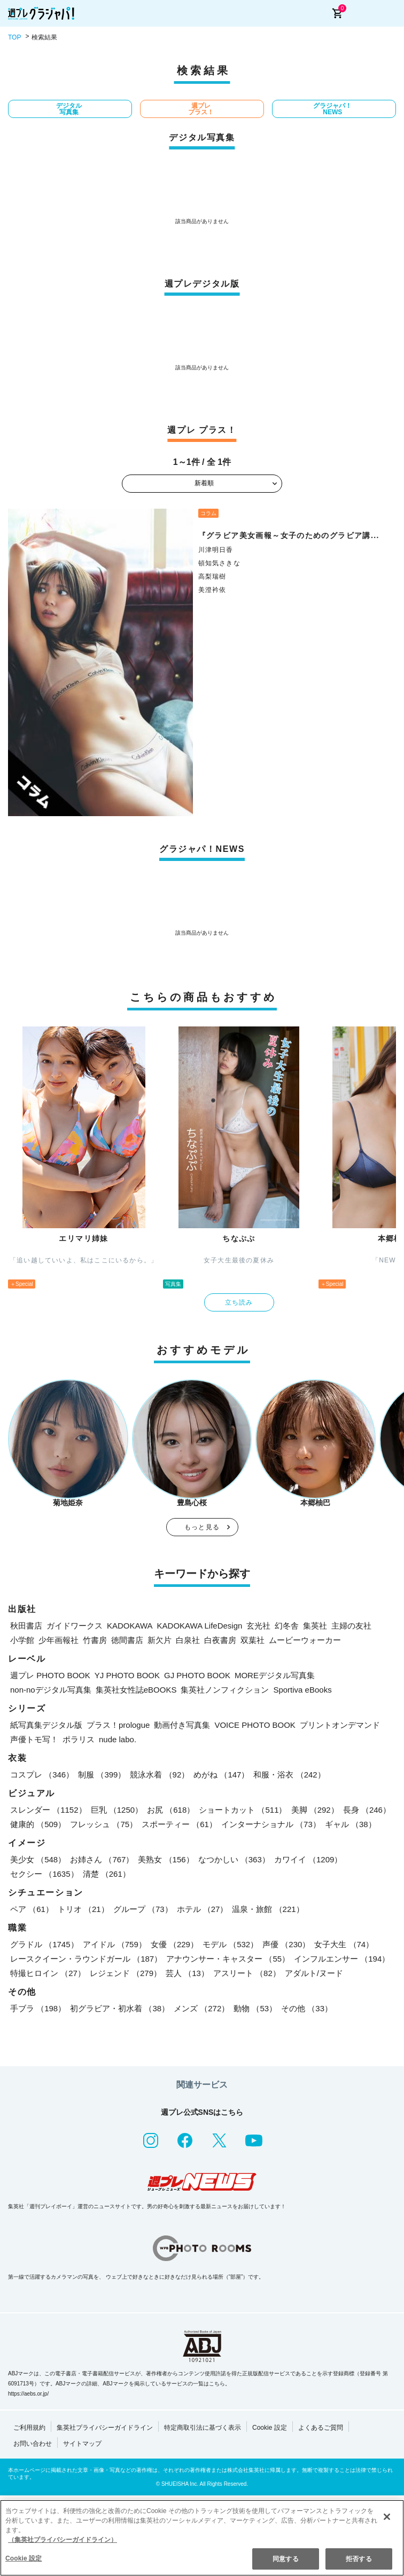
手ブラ (38, 2008)
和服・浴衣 (289, 1774)
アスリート (247, 1973)
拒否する (358, 2559)
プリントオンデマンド (340, 1724)
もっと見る (202, 1527)
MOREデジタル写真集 (275, 1675)
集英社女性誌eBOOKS (136, 1689)
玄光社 (258, 1625)
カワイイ (308, 1859)
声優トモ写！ (34, 1739)
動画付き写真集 (182, 1724)
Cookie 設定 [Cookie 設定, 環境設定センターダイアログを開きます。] (23, 2558)
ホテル (202, 1909)
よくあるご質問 (320, 2427)
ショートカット (242, 1809)
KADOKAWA (130, 1625)
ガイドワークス (74, 1625)
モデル (230, 1944)
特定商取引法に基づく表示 (202, 2427)
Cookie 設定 (269, 2427)
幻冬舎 (287, 1625)
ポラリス (79, 1739)
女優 (174, 1944)
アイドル (114, 1944)
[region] (202, 2538)
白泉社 (188, 1640)
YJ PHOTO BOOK (127, 1675)
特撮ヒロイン (48, 1973)
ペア (31, 1909)
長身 (367, 1809)
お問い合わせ (32, 2443)
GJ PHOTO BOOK (197, 1675)
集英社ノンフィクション (225, 1689)
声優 (286, 1944)
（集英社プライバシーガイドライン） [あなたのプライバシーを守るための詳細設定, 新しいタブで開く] (62, 2539)
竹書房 (95, 1640)
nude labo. (117, 1739)
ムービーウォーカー (305, 1640)
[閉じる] (387, 2516)
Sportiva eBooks (302, 1689)
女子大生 (344, 1944)
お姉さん (102, 1859)
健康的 (38, 1824)
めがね (221, 1774)
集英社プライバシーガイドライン (105, 2427)
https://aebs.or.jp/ (28, 2394)
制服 (102, 1774)
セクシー (44, 1873)
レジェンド (125, 1973)
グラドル (44, 1944)
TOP (14, 37)
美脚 (315, 1809)
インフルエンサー (342, 1958)
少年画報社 (58, 1640)
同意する (285, 2559)
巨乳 (117, 1809)
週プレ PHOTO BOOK (50, 1675)
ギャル (350, 1824)
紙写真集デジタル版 (46, 1724)
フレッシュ (103, 1824)
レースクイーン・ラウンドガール (86, 1958)
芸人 (187, 1973)
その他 (306, 2008)
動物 (255, 2008)
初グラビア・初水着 (119, 2008)
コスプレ (42, 1774)
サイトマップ (82, 2443)
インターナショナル (271, 1824)
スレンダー (48, 1809)
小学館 (22, 1640)
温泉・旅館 (268, 1909)
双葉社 (252, 1640)
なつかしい (234, 1859)
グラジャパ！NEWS (332, 109)
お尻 (171, 1809)
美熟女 (165, 1859)
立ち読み (239, 1302)
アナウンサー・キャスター (228, 1958)
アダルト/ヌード (314, 1973)
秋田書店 (26, 1625)
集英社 (315, 1625)
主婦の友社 (351, 1625)
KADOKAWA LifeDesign (200, 1625)
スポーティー (179, 1824)
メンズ (201, 2008)
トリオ (83, 1909)
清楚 (106, 1873)
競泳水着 (159, 1774)
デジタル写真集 (69, 109)
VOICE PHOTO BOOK (254, 1724)
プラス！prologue (118, 1724)
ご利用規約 (29, 2427)
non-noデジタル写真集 (50, 1689)
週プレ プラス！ (201, 109)
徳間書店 (127, 1640)
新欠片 (159, 1640)
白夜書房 (220, 1640)
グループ (143, 1909)
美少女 (38, 1859)
